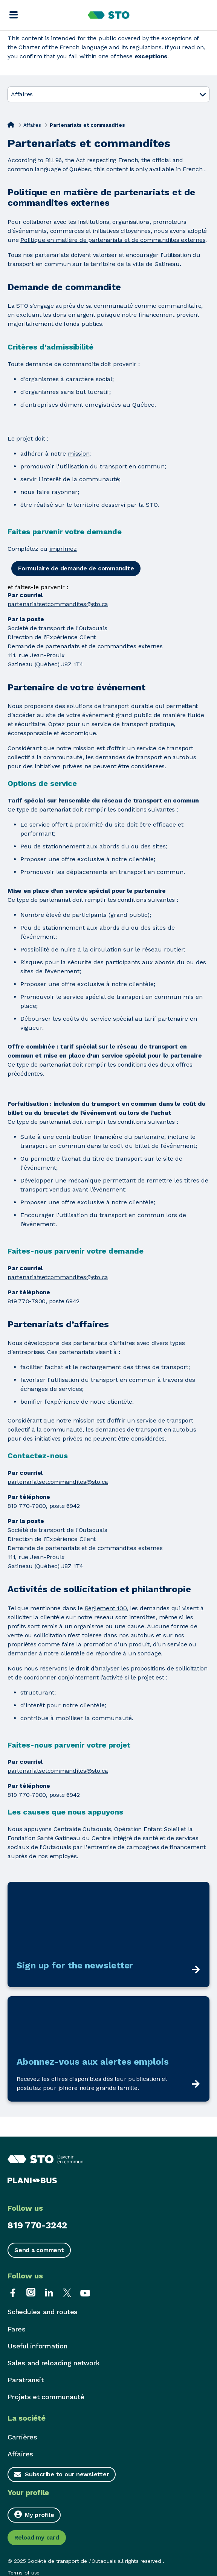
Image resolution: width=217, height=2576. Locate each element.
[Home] (11, 124)
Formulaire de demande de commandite (76, 568)
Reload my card (36, 2537)
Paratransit (25, 2380)
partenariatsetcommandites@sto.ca (58, 604)
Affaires (32, 125)
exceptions (151, 56)
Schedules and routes (43, 2312)
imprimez (63, 548)
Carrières (22, 2437)
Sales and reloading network (53, 2363)
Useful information (37, 2346)
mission (78, 453)
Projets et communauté (46, 2397)
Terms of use (24, 2573)
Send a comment (39, 2250)
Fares (17, 2329)
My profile (34, 2514)
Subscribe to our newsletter (67, 2474)
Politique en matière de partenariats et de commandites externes (112, 239)
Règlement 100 (106, 1608)
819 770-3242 (37, 2225)
